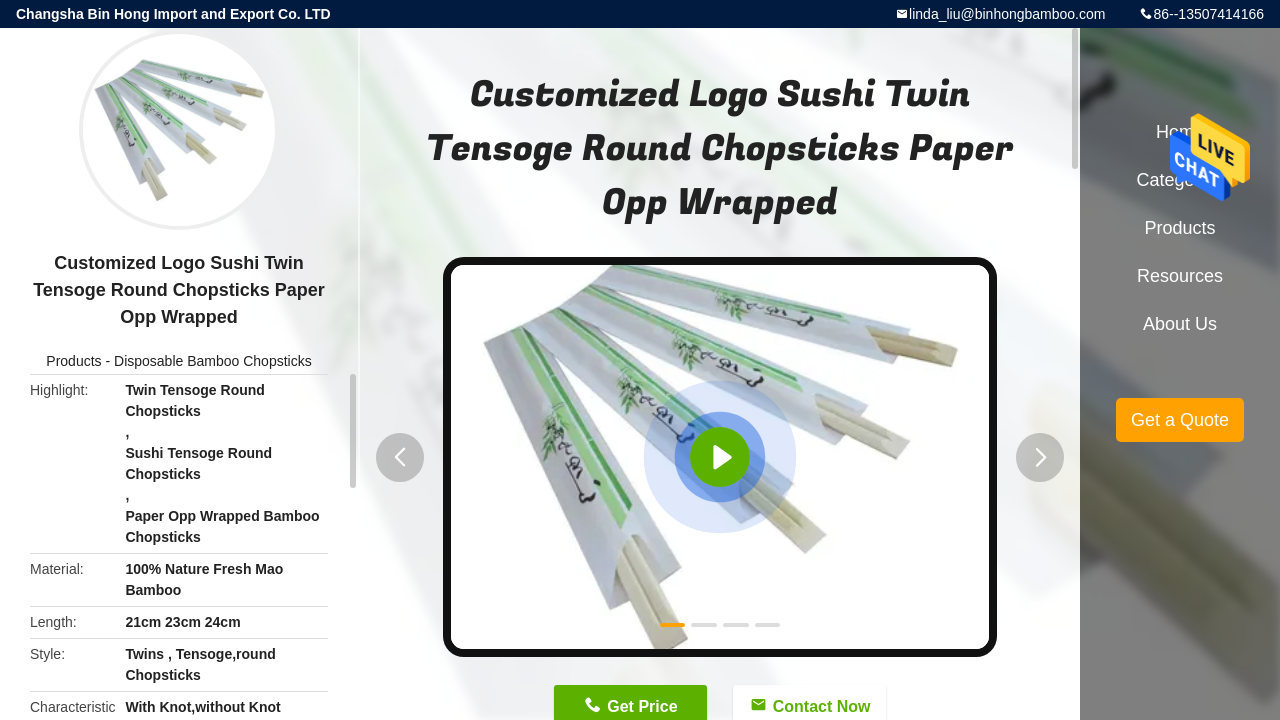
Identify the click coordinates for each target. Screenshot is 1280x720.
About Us (1180, 324)
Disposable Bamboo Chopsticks (213, 361)
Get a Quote (1180, 420)
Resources (1180, 276)
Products (73, 361)
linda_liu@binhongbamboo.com (1007, 14)
